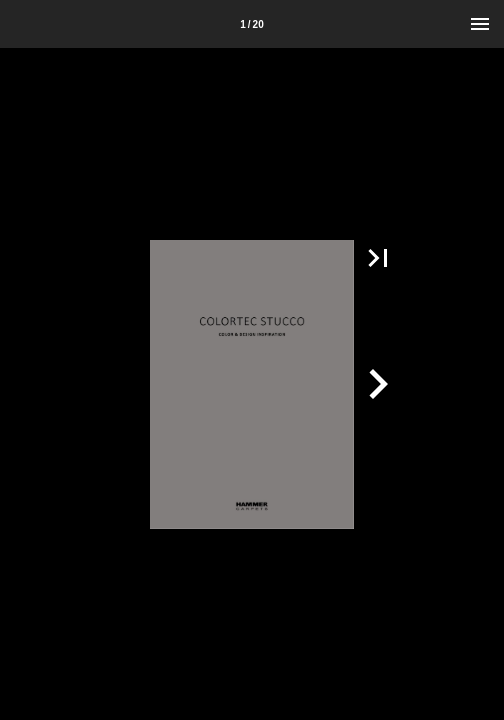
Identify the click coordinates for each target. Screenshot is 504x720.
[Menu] (480, 24)
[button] (378, 258)
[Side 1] (252, 24)
